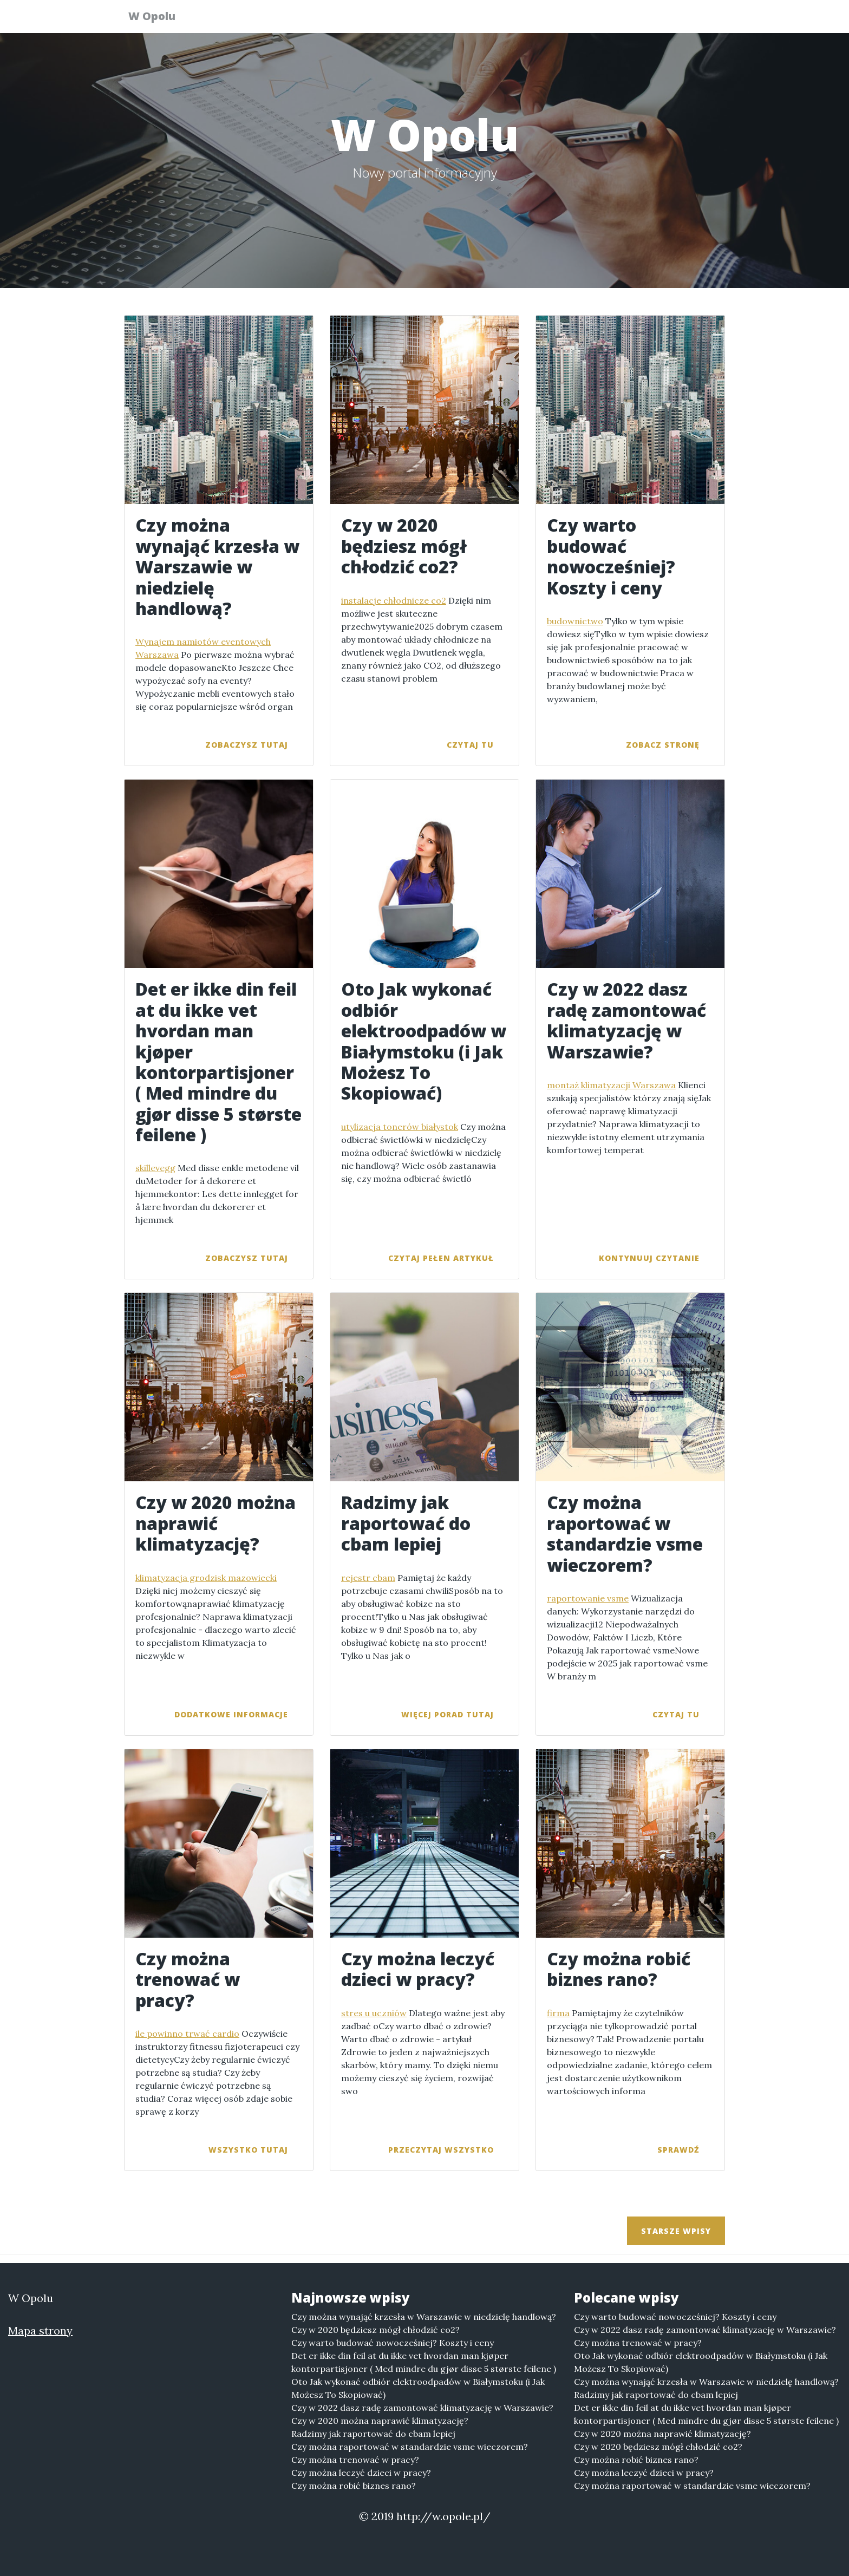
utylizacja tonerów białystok (399, 1126)
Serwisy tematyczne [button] (612, 19)
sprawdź (678, 2150)
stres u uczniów (374, 2013)
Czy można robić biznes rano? (353, 2485)
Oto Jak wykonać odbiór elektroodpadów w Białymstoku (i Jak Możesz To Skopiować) (418, 2388)
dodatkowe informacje (231, 1714)
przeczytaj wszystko (441, 2150)
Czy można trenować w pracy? (355, 2459)
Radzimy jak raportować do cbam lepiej (373, 2433)
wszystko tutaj (248, 2150)
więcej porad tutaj (447, 1714)
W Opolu (158, 17)
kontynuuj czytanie (649, 1258)
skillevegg (155, 1167)
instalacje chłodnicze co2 (393, 600)
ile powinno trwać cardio (187, 2033)
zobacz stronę (663, 745)
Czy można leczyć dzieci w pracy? (361, 2472)
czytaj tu (470, 745)
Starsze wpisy (676, 2231)
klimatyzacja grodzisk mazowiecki (206, 1577)
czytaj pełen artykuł (441, 1258)
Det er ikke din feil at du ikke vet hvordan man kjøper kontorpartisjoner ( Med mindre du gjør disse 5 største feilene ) (423, 2362)
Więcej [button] (696, 19)
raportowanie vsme (588, 1598)
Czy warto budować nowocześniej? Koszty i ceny (392, 2342)
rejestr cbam (368, 1577)
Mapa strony (40, 2330)
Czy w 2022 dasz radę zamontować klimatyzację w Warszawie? (422, 2407)
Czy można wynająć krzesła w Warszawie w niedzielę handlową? (423, 2316)
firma (558, 2013)
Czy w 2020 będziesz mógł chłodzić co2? (375, 2329)
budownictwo (575, 621)
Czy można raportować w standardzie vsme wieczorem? (409, 2446)
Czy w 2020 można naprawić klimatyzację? (379, 2420)
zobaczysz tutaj (246, 745)
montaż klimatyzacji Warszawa (611, 1085)
